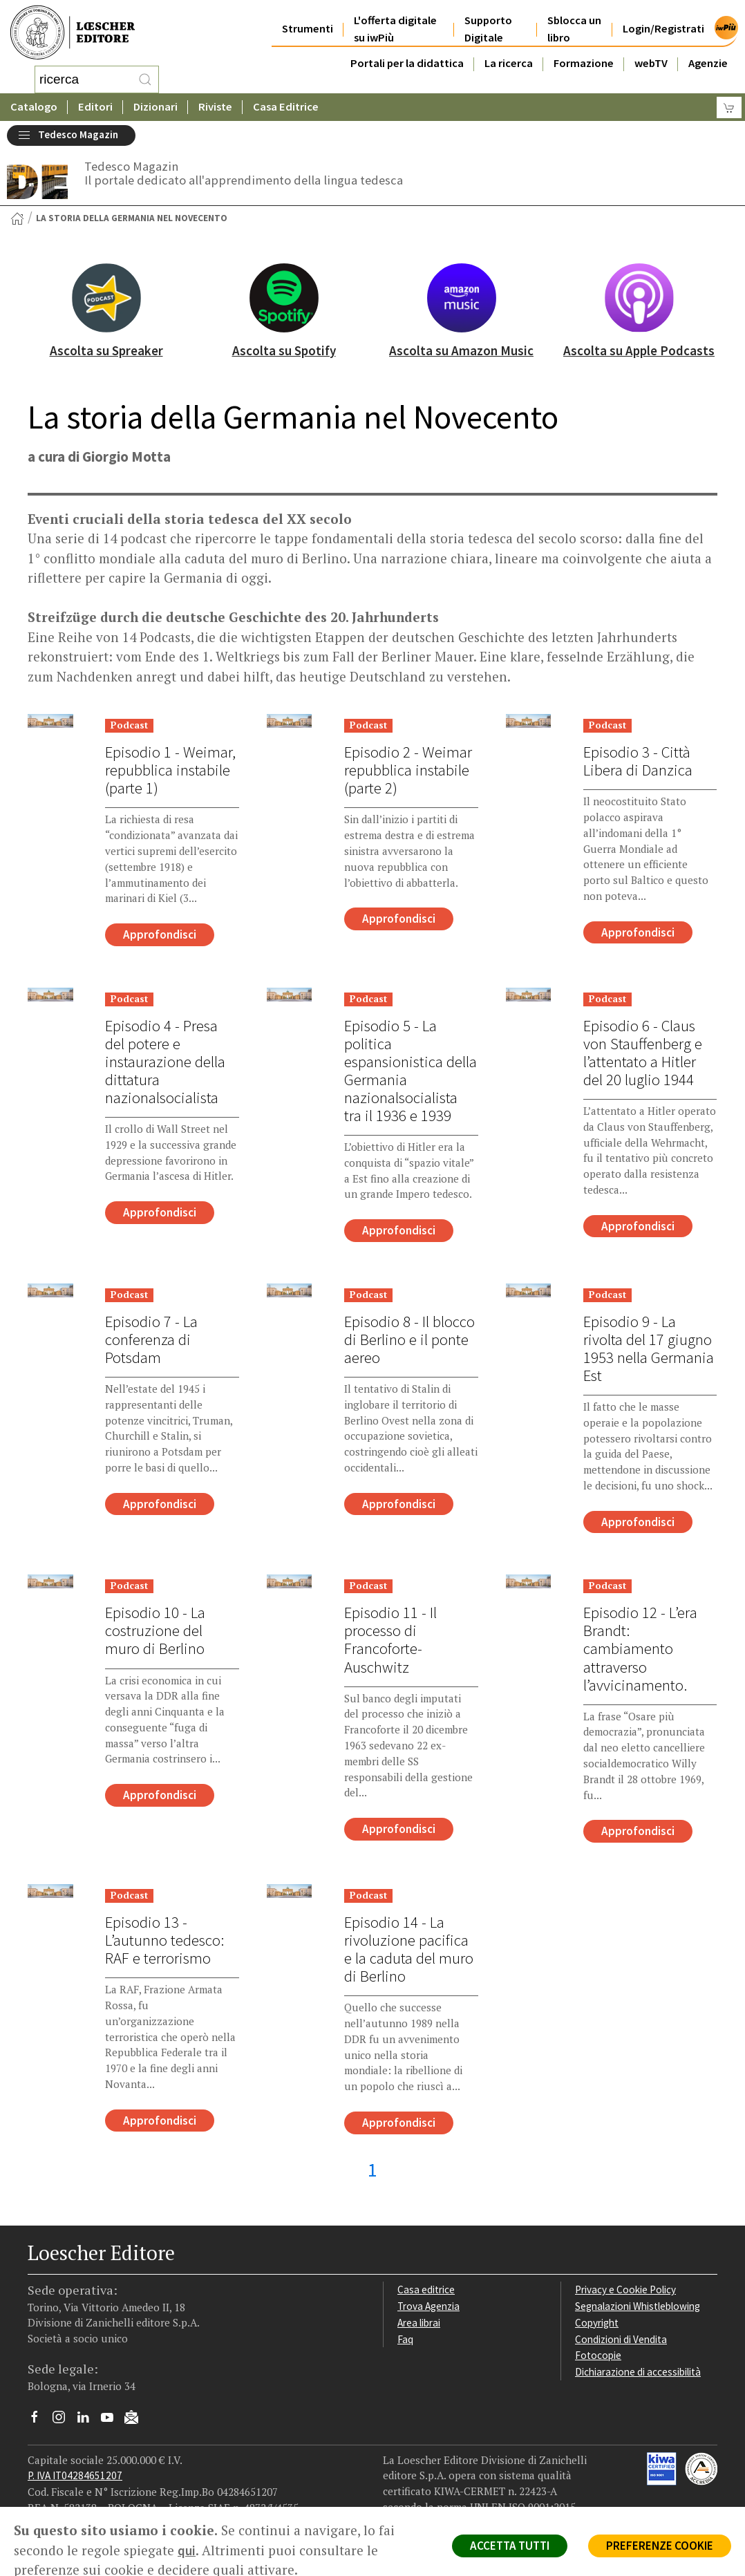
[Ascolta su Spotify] (284, 298)
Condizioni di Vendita (621, 2339)
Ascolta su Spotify (284, 350)
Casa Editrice (286, 107)
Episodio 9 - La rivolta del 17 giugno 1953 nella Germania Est (648, 1348)
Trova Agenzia (428, 2306)
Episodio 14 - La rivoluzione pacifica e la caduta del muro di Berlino (408, 1949)
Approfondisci (159, 934)
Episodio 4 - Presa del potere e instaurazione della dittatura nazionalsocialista (165, 1061)
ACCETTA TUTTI (509, 2545)
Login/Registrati (663, 28)
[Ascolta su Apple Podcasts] (639, 298)
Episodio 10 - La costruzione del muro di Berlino (155, 1630)
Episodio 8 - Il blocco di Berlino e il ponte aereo (409, 1339)
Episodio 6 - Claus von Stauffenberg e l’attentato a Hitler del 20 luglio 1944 (642, 1052)
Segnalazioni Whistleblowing (637, 2306)
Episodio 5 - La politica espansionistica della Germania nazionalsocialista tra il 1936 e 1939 (410, 1070)
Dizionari (155, 107)
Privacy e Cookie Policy (625, 2289)
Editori (95, 107)
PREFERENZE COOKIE (659, 2545)
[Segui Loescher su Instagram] (64, 2420)
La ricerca (508, 63)
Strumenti (307, 28)
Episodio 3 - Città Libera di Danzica (637, 761)
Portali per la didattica (407, 63)
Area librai (418, 2322)
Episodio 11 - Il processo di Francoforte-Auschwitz (390, 1639)
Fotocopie (598, 2355)
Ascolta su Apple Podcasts (639, 350)
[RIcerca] (145, 79)
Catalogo (33, 107)
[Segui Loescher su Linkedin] (88, 2420)
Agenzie (708, 63)
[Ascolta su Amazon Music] (461, 298)
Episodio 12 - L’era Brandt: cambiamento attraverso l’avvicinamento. (640, 1648)
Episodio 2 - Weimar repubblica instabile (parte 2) (408, 770)
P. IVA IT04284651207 (75, 2475)
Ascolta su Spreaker (106, 350)
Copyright (597, 2322)
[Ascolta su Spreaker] (106, 298)
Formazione (584, 63)
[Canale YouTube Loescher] (112, 2420)
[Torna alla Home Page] (17, 218)
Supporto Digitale (488, 29)
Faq (405, 2339)
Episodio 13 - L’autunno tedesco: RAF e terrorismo (164, 1940)
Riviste (215, 107)
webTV (651, 63)
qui (187, 2550)
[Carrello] (729, 107)
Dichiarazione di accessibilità (638, 2371)
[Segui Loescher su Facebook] (40, 2420)
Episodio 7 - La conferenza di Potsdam (151, 1339)
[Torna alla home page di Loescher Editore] (72, 33)
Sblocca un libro (574, 29)
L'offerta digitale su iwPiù (395, 29)
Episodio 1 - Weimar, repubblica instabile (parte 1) (170, 770)
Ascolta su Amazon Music (461, 350)
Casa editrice (426, 2289)
